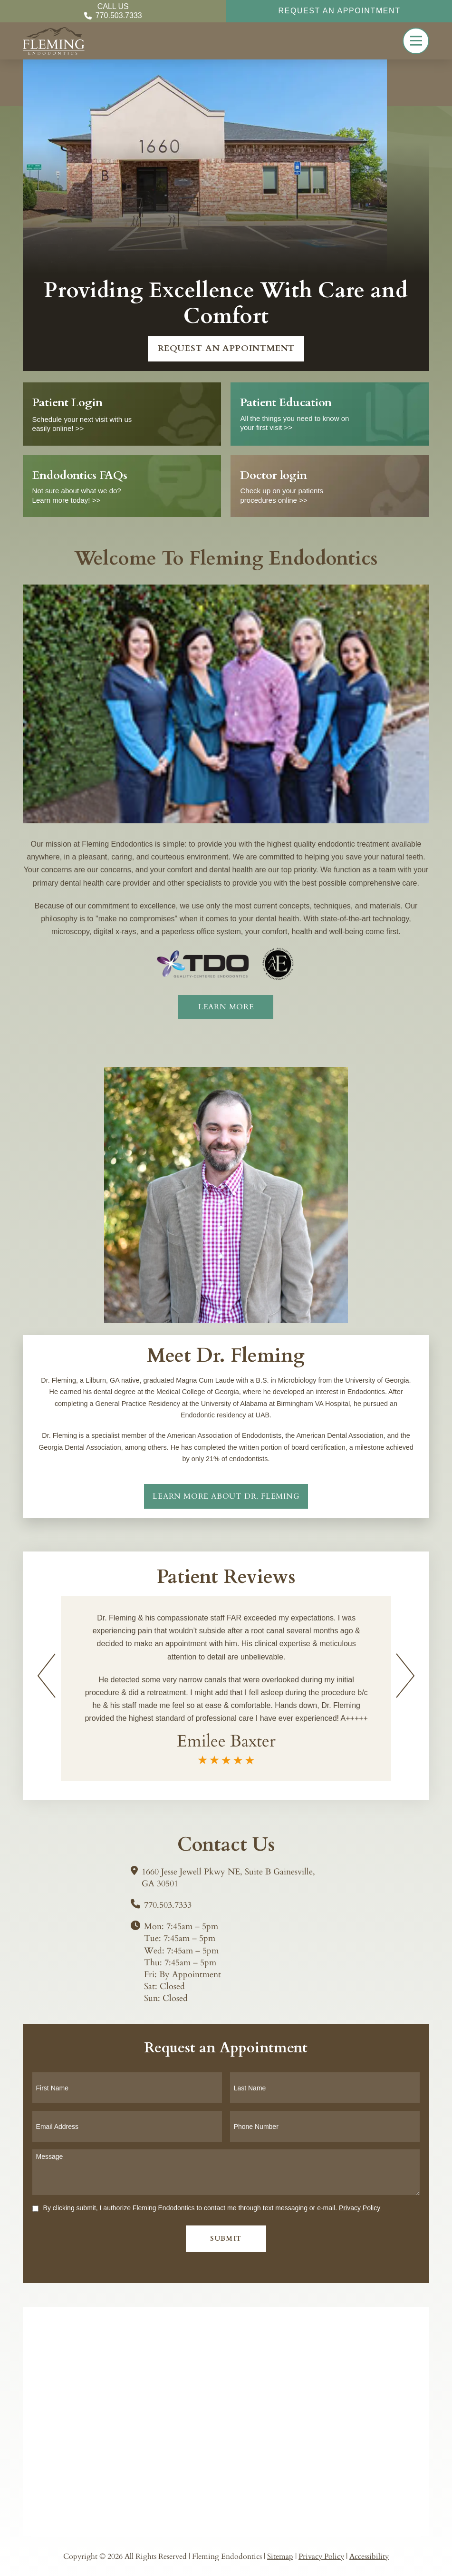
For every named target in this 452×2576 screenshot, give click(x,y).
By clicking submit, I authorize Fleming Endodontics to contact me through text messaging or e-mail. (212, 2208)
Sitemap (280, 2556)
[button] (416, 41)
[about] (225, 1007)
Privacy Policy (359, 2208)
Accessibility (369, 2556)
